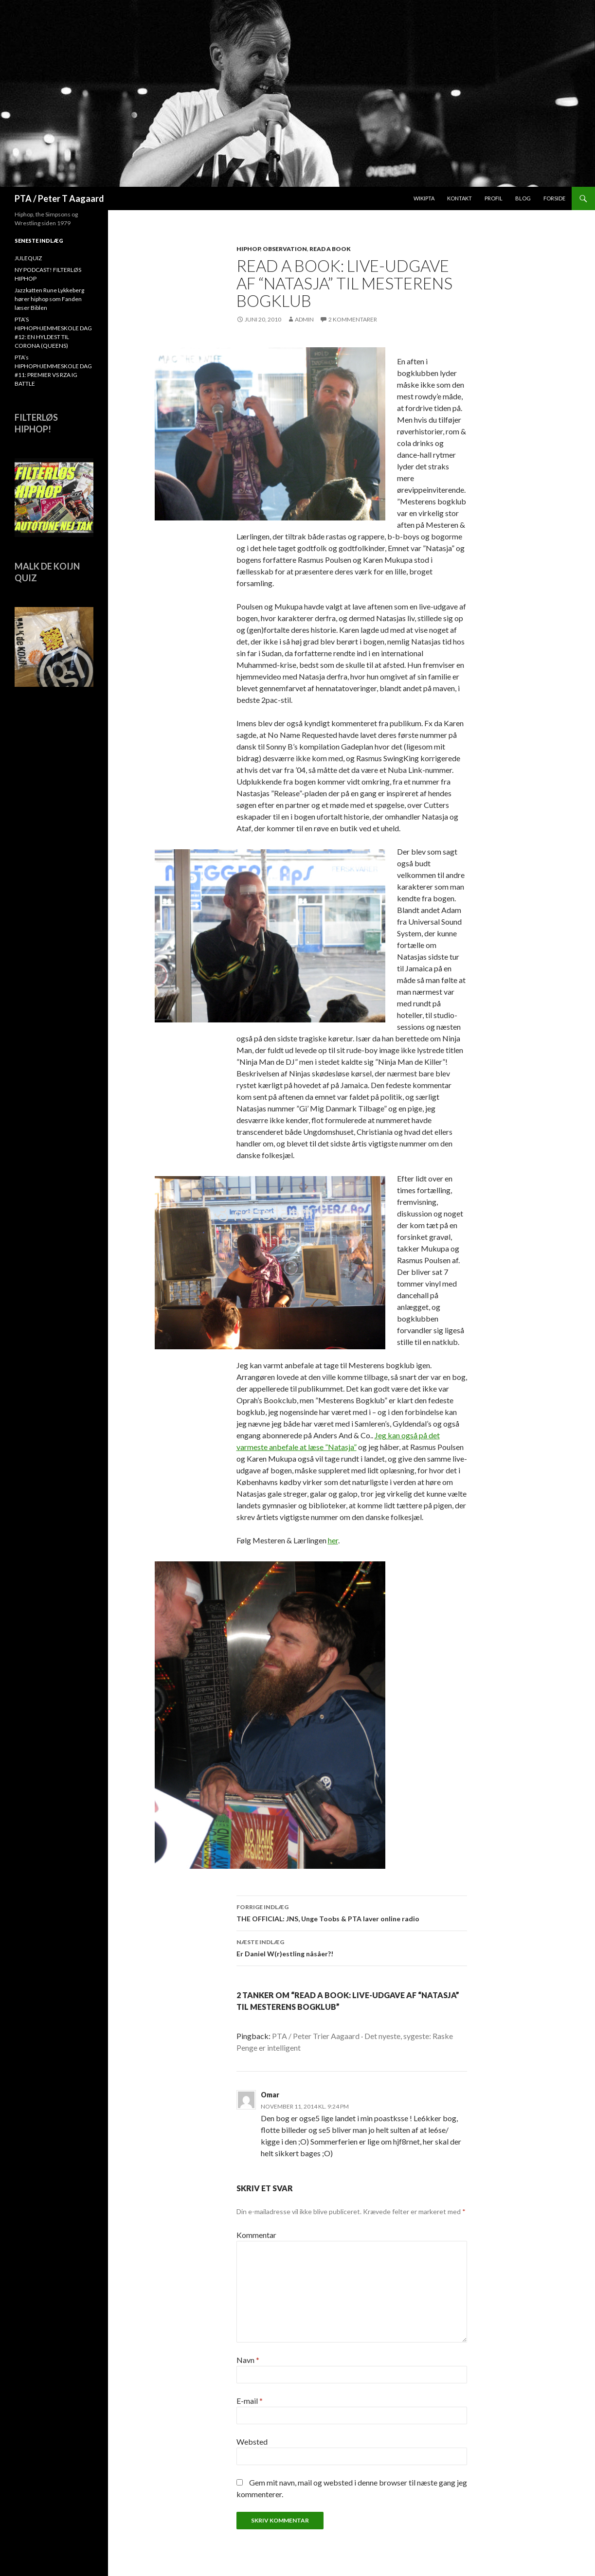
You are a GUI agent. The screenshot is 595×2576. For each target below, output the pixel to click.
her (333, 1540)
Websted (252, 2441)
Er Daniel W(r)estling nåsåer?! (351, 1947)
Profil (494, 198)
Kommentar (256, 2234)
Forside (554, 198)
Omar (270, 2095)
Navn (247, 2359)
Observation (285, 248)
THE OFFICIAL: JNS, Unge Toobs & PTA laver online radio (351, 1912)
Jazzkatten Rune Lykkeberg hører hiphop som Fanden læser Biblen (49, 298)
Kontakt (459, 198)
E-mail (249, 2400)
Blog (523, 198)
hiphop (248, 248)
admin (304, 319)
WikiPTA (424, 198)
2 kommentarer (352, 319)
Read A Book (330, 248)
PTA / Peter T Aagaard (59, 198)
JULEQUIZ (28, 258)
